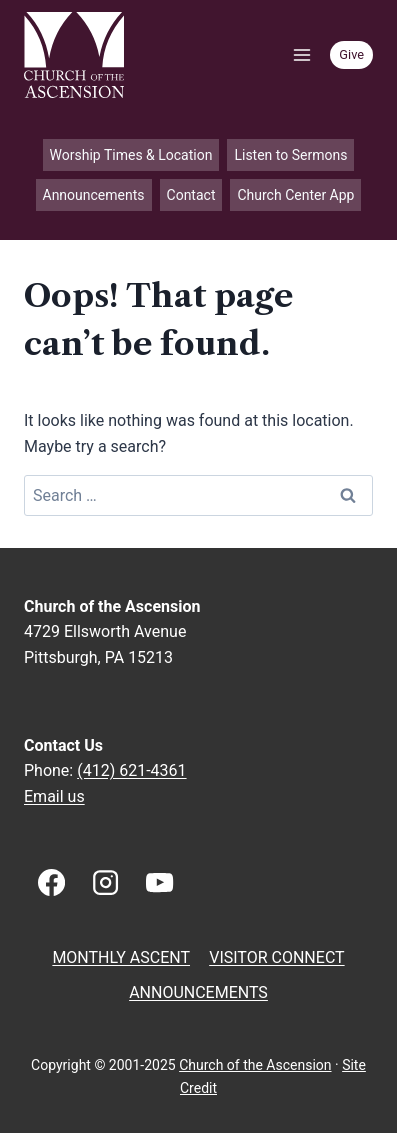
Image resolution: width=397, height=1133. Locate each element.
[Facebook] (51, 882)
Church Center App (295, 195)
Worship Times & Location (131, 155)
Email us (54, 796)
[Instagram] (105, 882)
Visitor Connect (276, 957)
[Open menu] (302, 54)
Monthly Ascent (121, 957)
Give (351, 54)
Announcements (94, 195)
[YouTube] (160, 882)
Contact (191, 195)
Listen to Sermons (290, 155)
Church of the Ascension (255, 1065)
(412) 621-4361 (131, 770)
